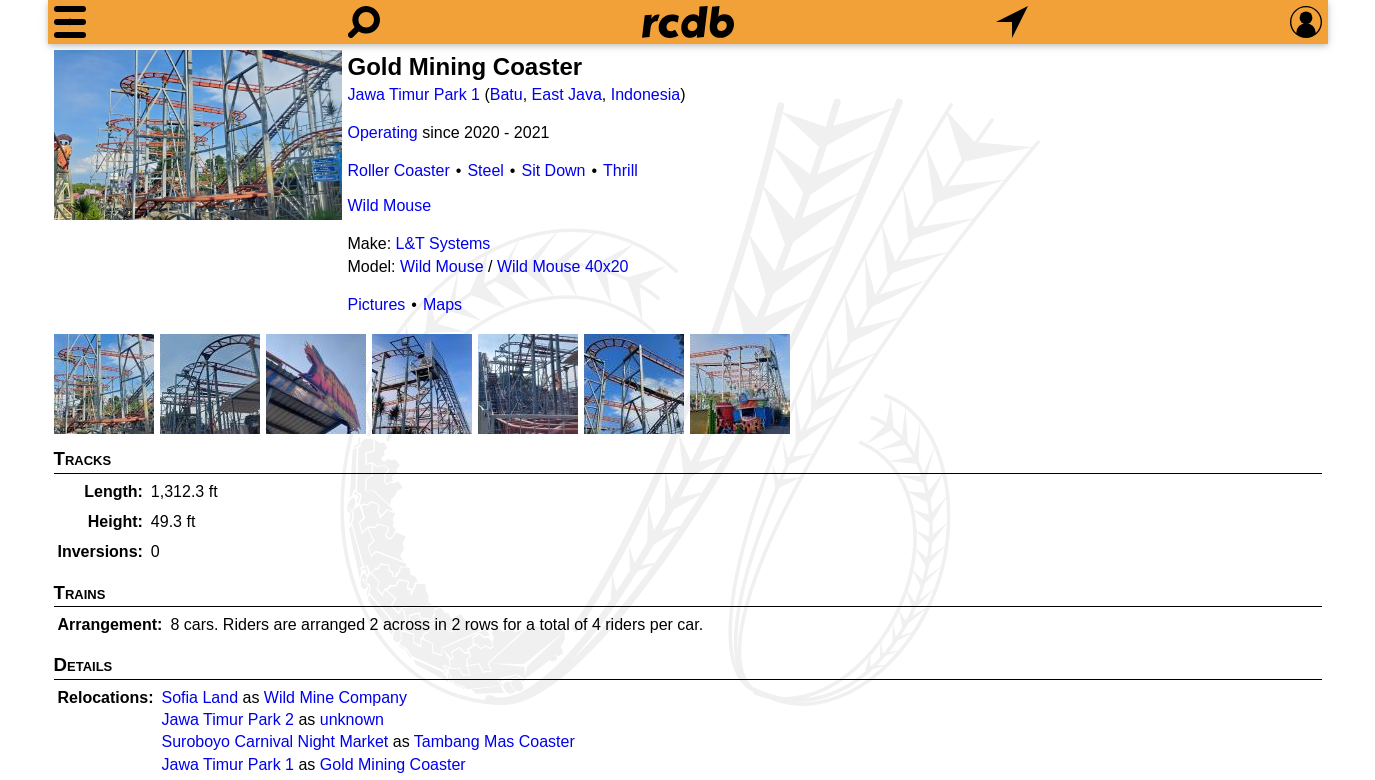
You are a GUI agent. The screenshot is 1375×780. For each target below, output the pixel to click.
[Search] (364, 22)
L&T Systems (443, 243)
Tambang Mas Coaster (494, 741)
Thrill (620, 170)
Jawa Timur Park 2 (228, 719)
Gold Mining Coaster (393, 764)
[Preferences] (1306, 22)
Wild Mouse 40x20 (563, 266)
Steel (485, 170)
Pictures (377, 304)
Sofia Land (200, 697)
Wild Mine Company (335, 697)
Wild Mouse (390, 205)
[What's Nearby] (1012, 22)
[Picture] (198, 135)
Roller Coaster (399, 170)
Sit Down (553, 170)
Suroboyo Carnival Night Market (275, 741)
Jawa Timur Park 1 (414, 94)
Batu (506, 94)
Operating (383, 132)
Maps (442, 304)
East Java (567, 94)
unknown (352, 719)
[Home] (688, 22)
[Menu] (70, 22)
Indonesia (645, 94)
